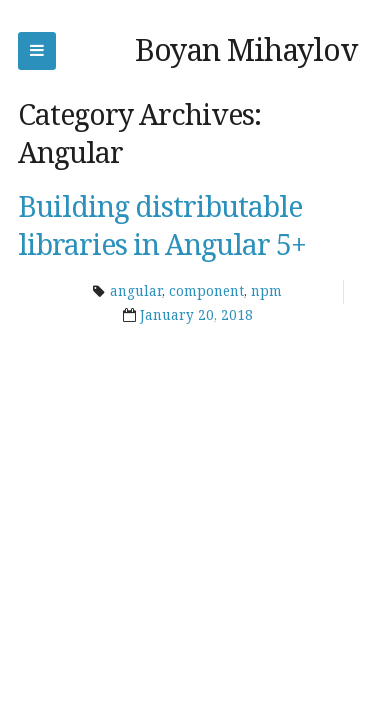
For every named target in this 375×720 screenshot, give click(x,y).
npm (266, 291)
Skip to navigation (37, 51)
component (206, 291)
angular (136, 291)
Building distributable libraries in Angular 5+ (162, 225)
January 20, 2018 (196, 315)
